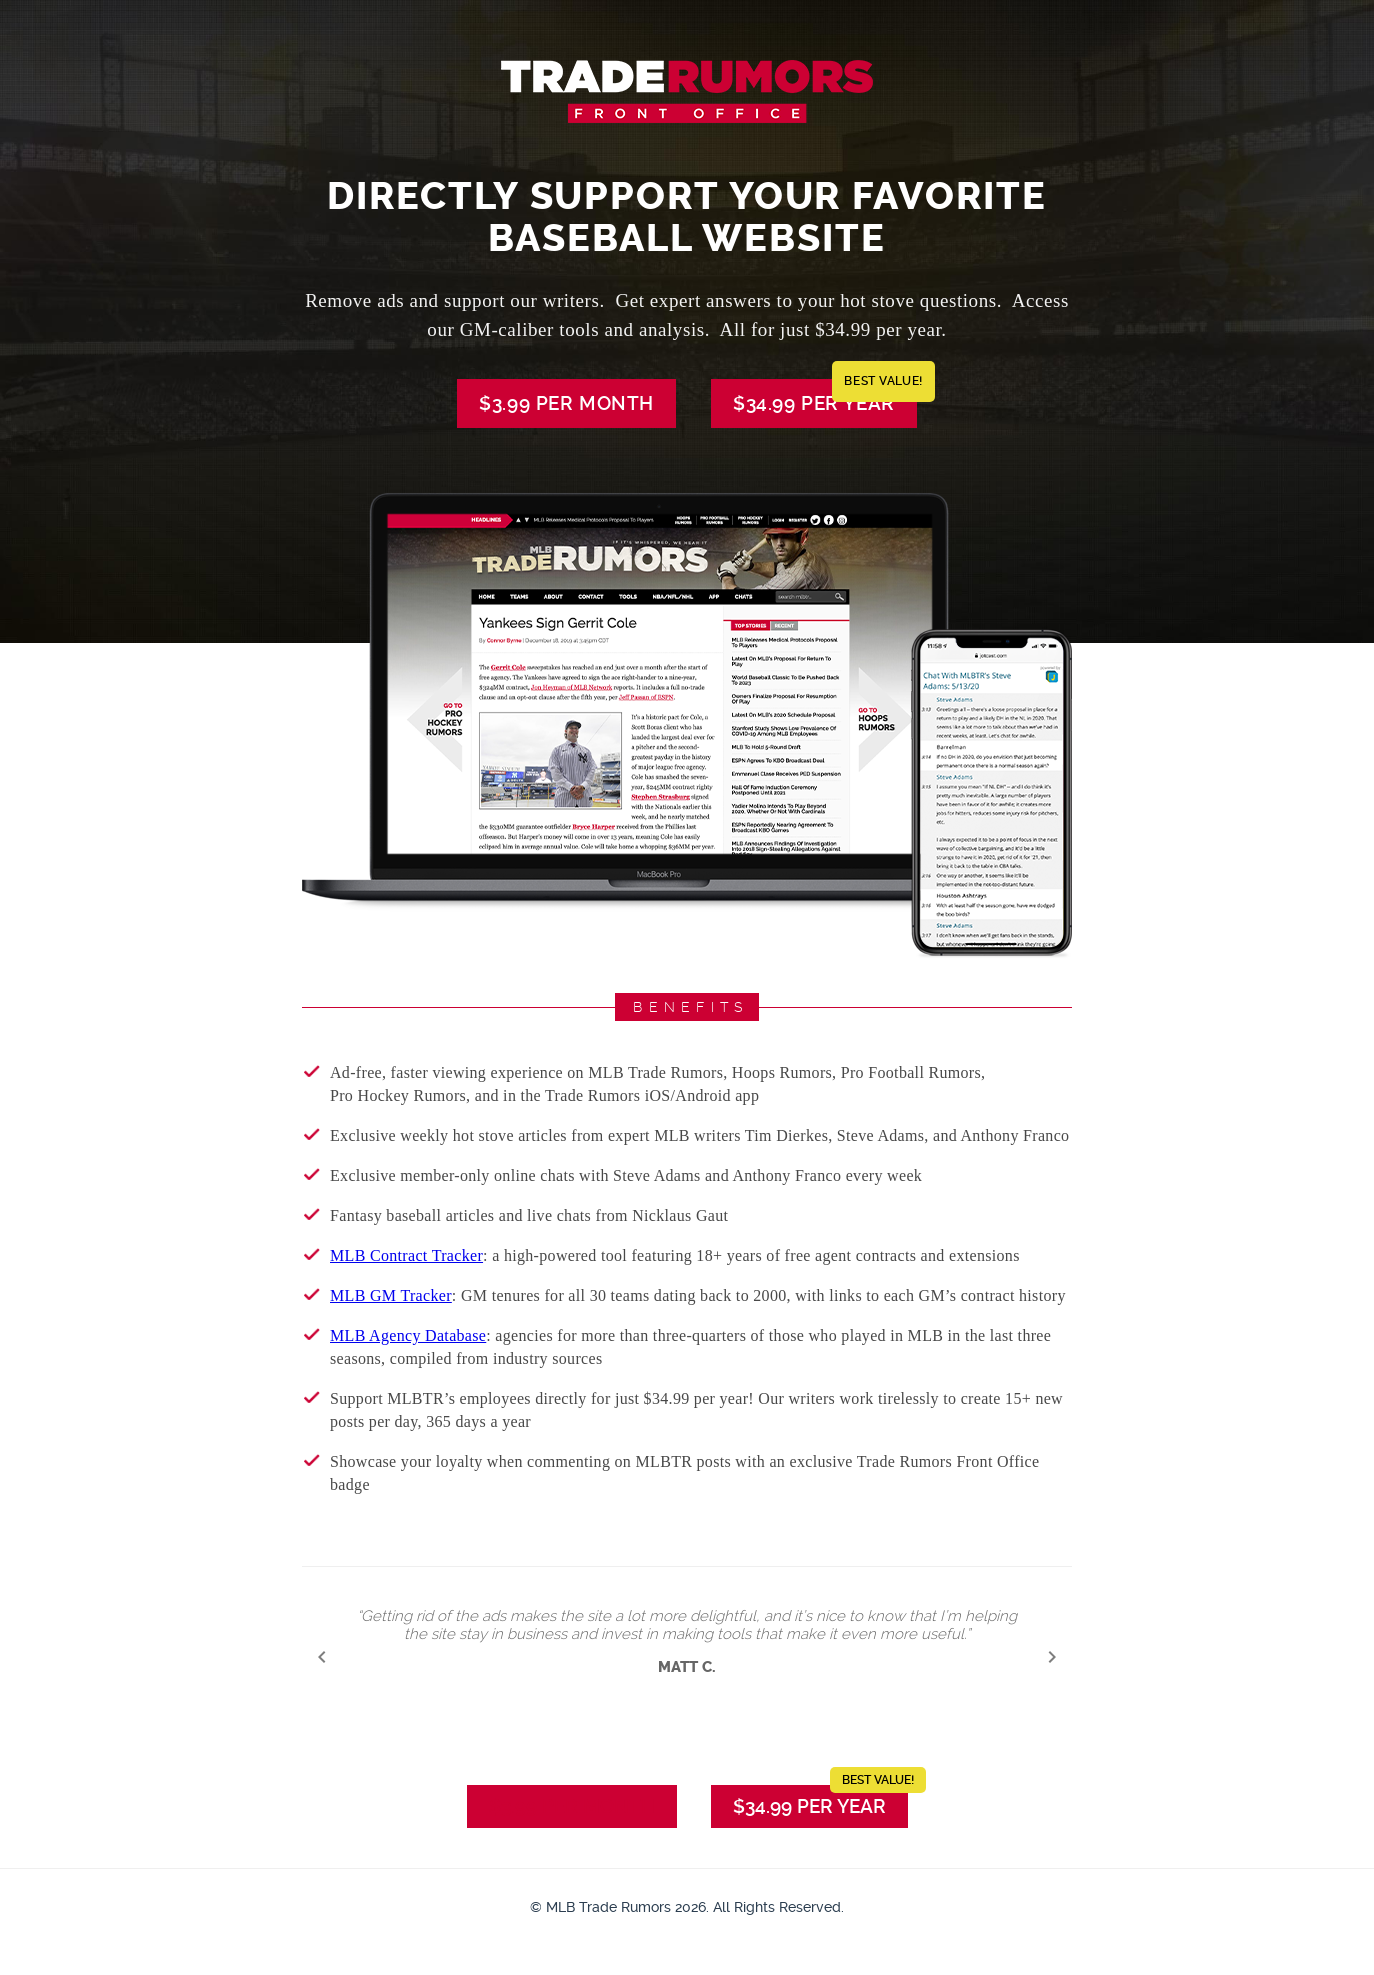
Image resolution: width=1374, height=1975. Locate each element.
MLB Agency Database (408, 1335)
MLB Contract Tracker (406, 1255)
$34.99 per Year (825, 397)
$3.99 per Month (566, 403)
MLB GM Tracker (391, 1295)
